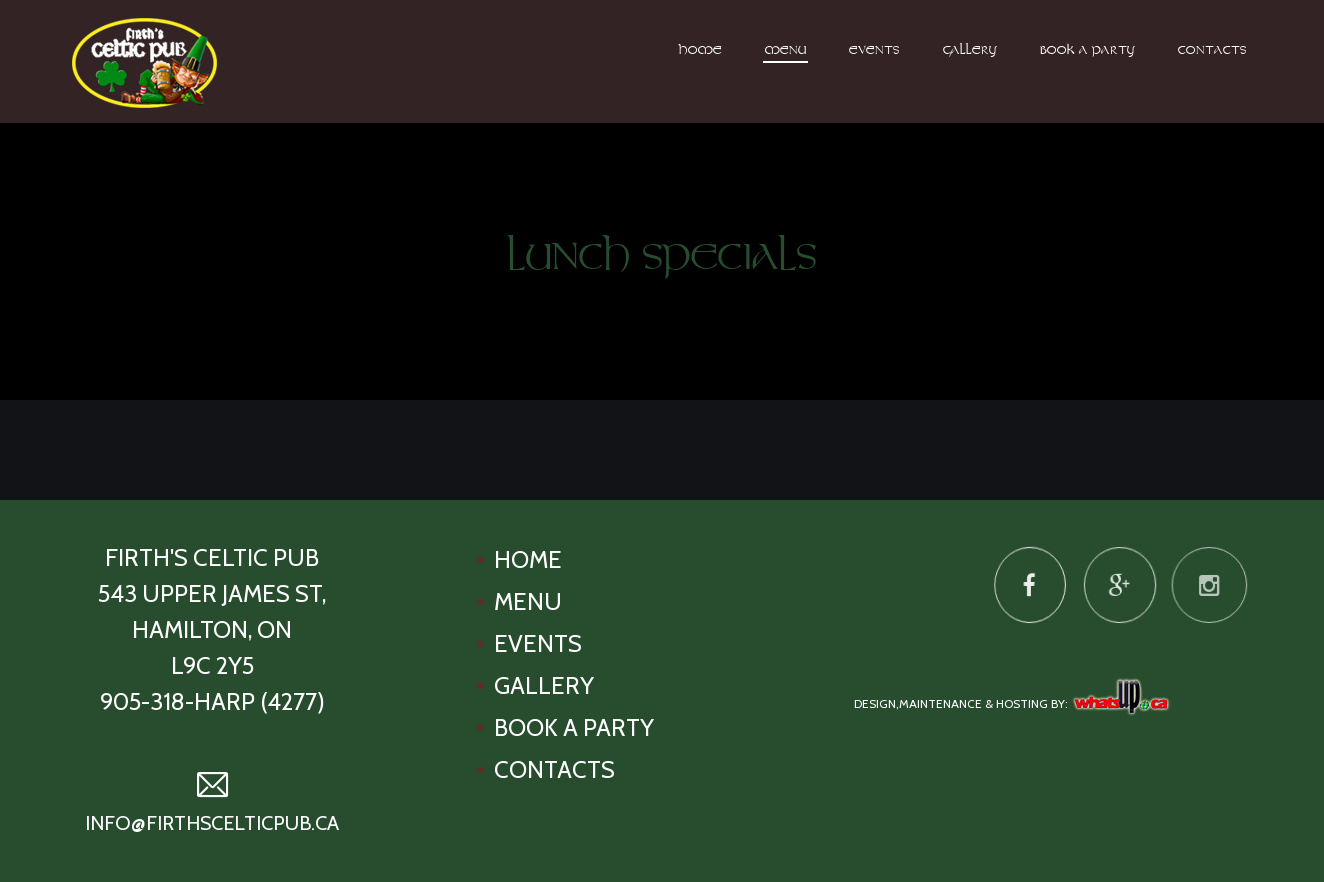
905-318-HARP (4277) (212, 701)
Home (700, 51)
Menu (785, 51)
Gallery (970, 51)
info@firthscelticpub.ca (212, 823)
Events (874, 51)
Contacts (1212, 51)
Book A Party (1087, 51)
